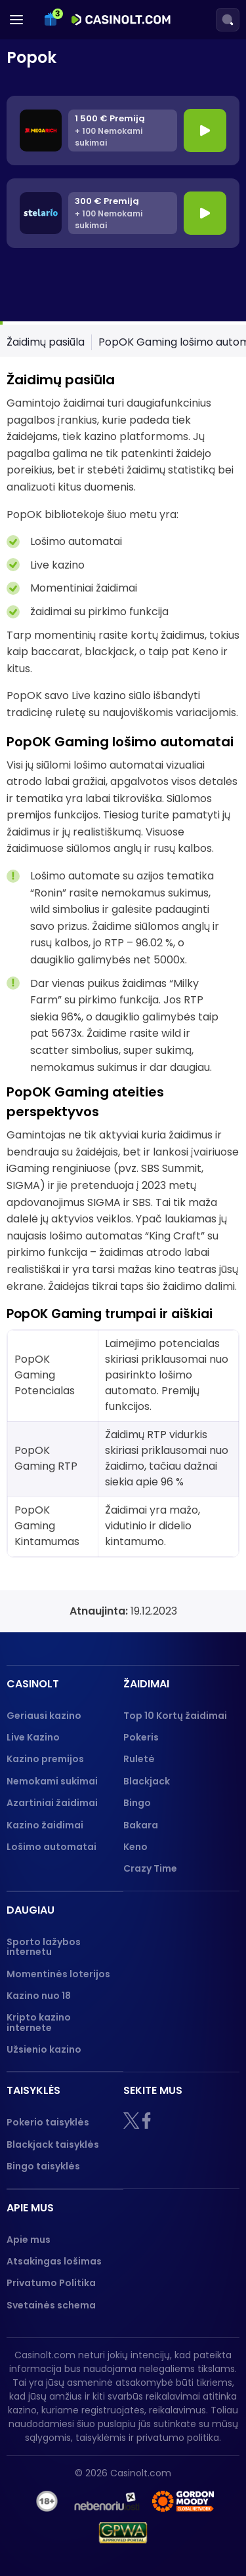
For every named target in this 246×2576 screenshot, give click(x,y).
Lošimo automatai (51, 1846)
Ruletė (139, 1758)
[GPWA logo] (123, 2532)
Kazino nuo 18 (39, 1995)
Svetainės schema (51, 2305)
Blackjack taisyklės (53, 2144)
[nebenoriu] (107, 2501)
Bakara (140, 1825)
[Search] (227, 19)
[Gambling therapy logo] (183, 2501)
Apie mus (29, 2239)
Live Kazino (33, 1737)
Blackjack (146, 1781)
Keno (135, 1846)
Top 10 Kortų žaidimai (175, 1715)
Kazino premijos (45, 1758)
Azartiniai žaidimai (52, 1802)
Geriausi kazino (44, 1715)
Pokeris (141, 1737)
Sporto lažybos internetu (44, 1946)
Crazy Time (150, 1868)
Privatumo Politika (51, 2282)
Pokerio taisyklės (48, 2122)
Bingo (137, 1802)
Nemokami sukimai (52, 1781)
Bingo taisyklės (43, 2166)
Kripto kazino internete (39, 2022)
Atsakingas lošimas (54, 2261)
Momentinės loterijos (58, 1974)
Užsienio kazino (44, 2049)
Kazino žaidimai (45, 1825)
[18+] (47, 2501)
